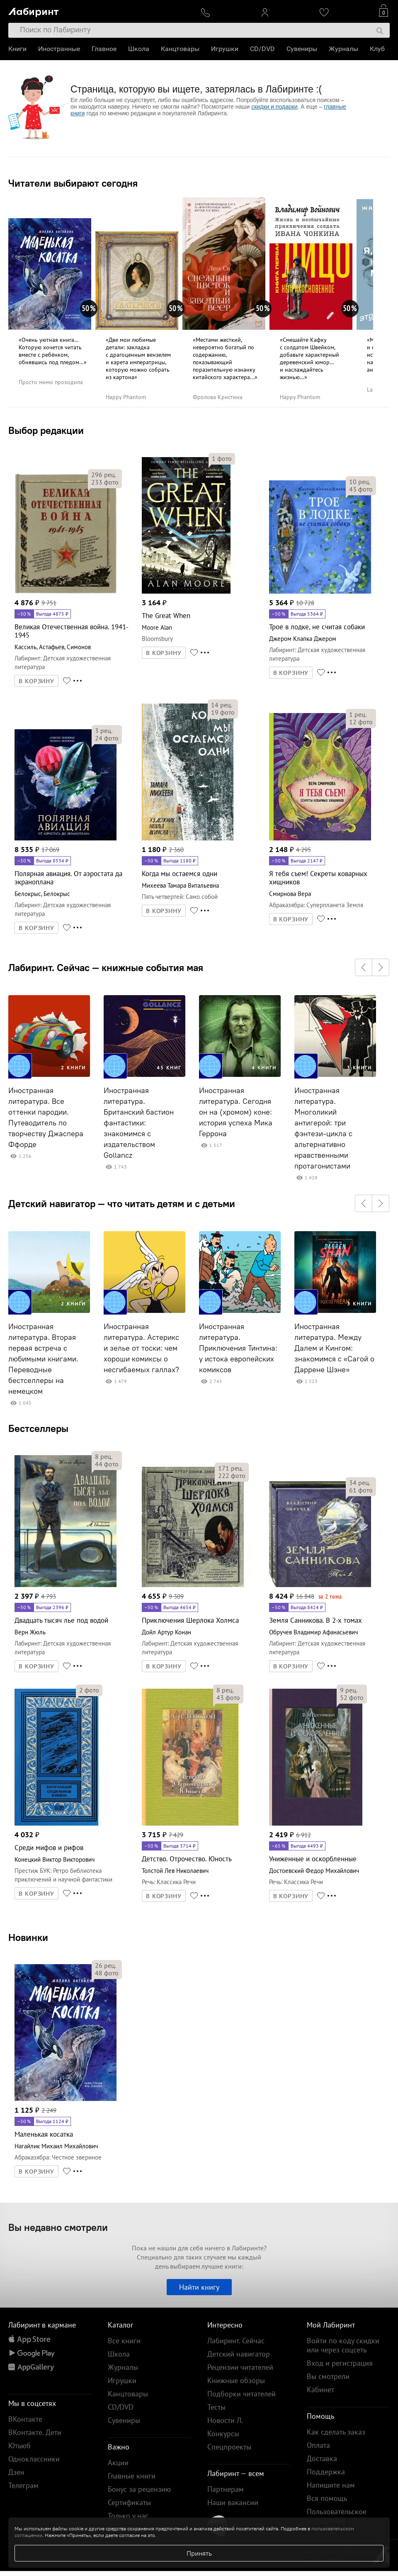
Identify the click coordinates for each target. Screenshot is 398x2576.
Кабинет (320, 2389)
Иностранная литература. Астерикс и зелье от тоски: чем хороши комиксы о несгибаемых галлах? (141, 1348)
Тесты (216, 2407)
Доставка (322, 2458)
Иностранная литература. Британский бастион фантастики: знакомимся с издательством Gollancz (139, 1123)
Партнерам (225, 2489)
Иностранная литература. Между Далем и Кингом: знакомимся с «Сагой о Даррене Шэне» (334, 1348)
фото (105, 482)
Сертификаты (129, 2502)
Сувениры (301, 49)
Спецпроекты (229, 2447)
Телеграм (23, 2485)
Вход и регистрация (340, 2363)
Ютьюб (19, 2445)
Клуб (377, 49)
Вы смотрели (328, 2376)
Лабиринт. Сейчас (236, 2340)
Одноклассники (34, 2459)
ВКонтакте (25, 2419)
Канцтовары (180, 49)
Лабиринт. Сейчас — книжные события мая (105, 967)
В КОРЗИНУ (36, 681)
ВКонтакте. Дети (34, 2432)
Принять (199, 2553)
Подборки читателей (241, 2393)
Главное (104, 49)
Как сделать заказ (336, 2432)
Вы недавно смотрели (58, 2227)
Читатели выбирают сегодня (73, 183)
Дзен (16, 2472)
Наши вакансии (232, 2502)
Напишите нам (331, 2485)
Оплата (318, 2445)
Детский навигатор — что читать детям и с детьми (121, 1203)
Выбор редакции (46, 430)
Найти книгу (199, 2287)
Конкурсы (223, 2433)
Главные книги (131, 2476)
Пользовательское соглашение (336, 2516)
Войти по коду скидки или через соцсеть (343, 2345)
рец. (103, 474)
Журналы (343, 49)
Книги (17, 49)
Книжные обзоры (236, 2380)
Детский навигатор (238, 2354)
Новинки (28, 1937)
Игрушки (224, 49)
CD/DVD (262, 49)
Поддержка (326, 2471)
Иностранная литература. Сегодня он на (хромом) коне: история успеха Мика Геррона (235, 1112)
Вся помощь (327, 2498)
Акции (118, 2462)
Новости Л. (225, 2420)
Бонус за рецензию (139, 2489)
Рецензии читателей (240, 2367)
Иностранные (59, 49)
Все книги (124, 2340)
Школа (138, 49)
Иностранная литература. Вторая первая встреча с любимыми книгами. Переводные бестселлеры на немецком (43, 1359)
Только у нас (128, 2515)
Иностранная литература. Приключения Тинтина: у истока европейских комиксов (238, 1348)
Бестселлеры (38, 1428)
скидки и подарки (274, 106)
